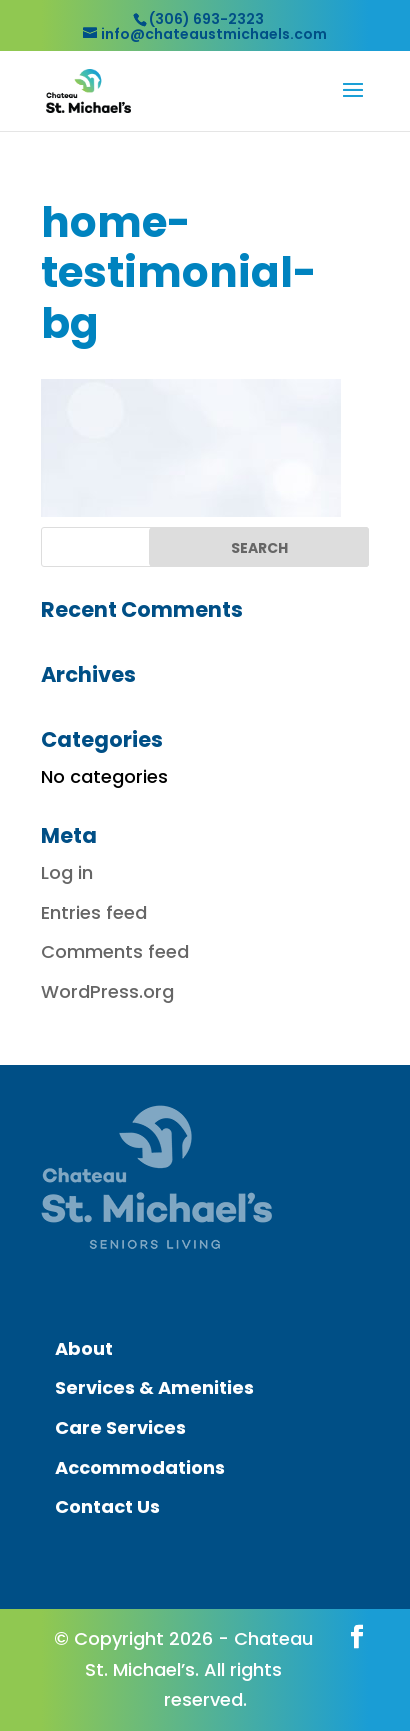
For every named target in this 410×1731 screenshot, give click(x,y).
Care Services (120, 1427)
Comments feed (115, 951)
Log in (67, 872)
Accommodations (140, 1467)
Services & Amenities (154, 1387)
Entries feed (94, 912)
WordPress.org (107, 991)
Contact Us (107, 1506)
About (84, 1348)
